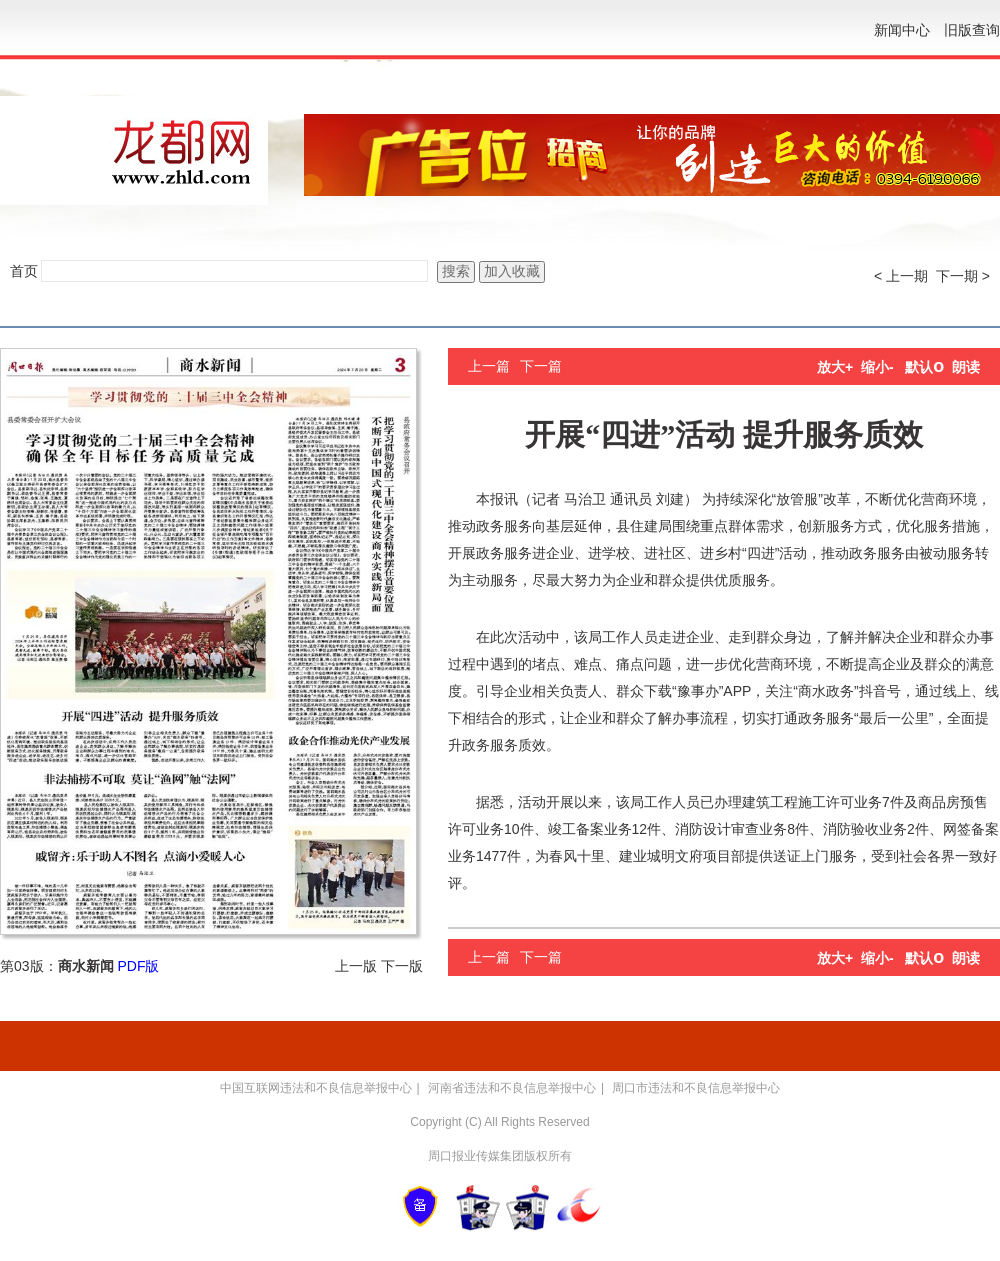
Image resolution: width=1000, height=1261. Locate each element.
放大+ (835, 367)
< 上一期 (901, 276)
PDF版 (138, 966)
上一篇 (489, 366)
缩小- (877, 367)
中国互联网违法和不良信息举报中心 (316, 1088)
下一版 (402, 966)
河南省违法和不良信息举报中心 (512, 1088)
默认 (924, 367)
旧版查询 (972, 30)
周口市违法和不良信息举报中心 (696, 1088)
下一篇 (541, 366)
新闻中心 (902, 30)
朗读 (966, 367)
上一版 (356, 966)
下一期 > (963, 276)
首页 (24, 271)
